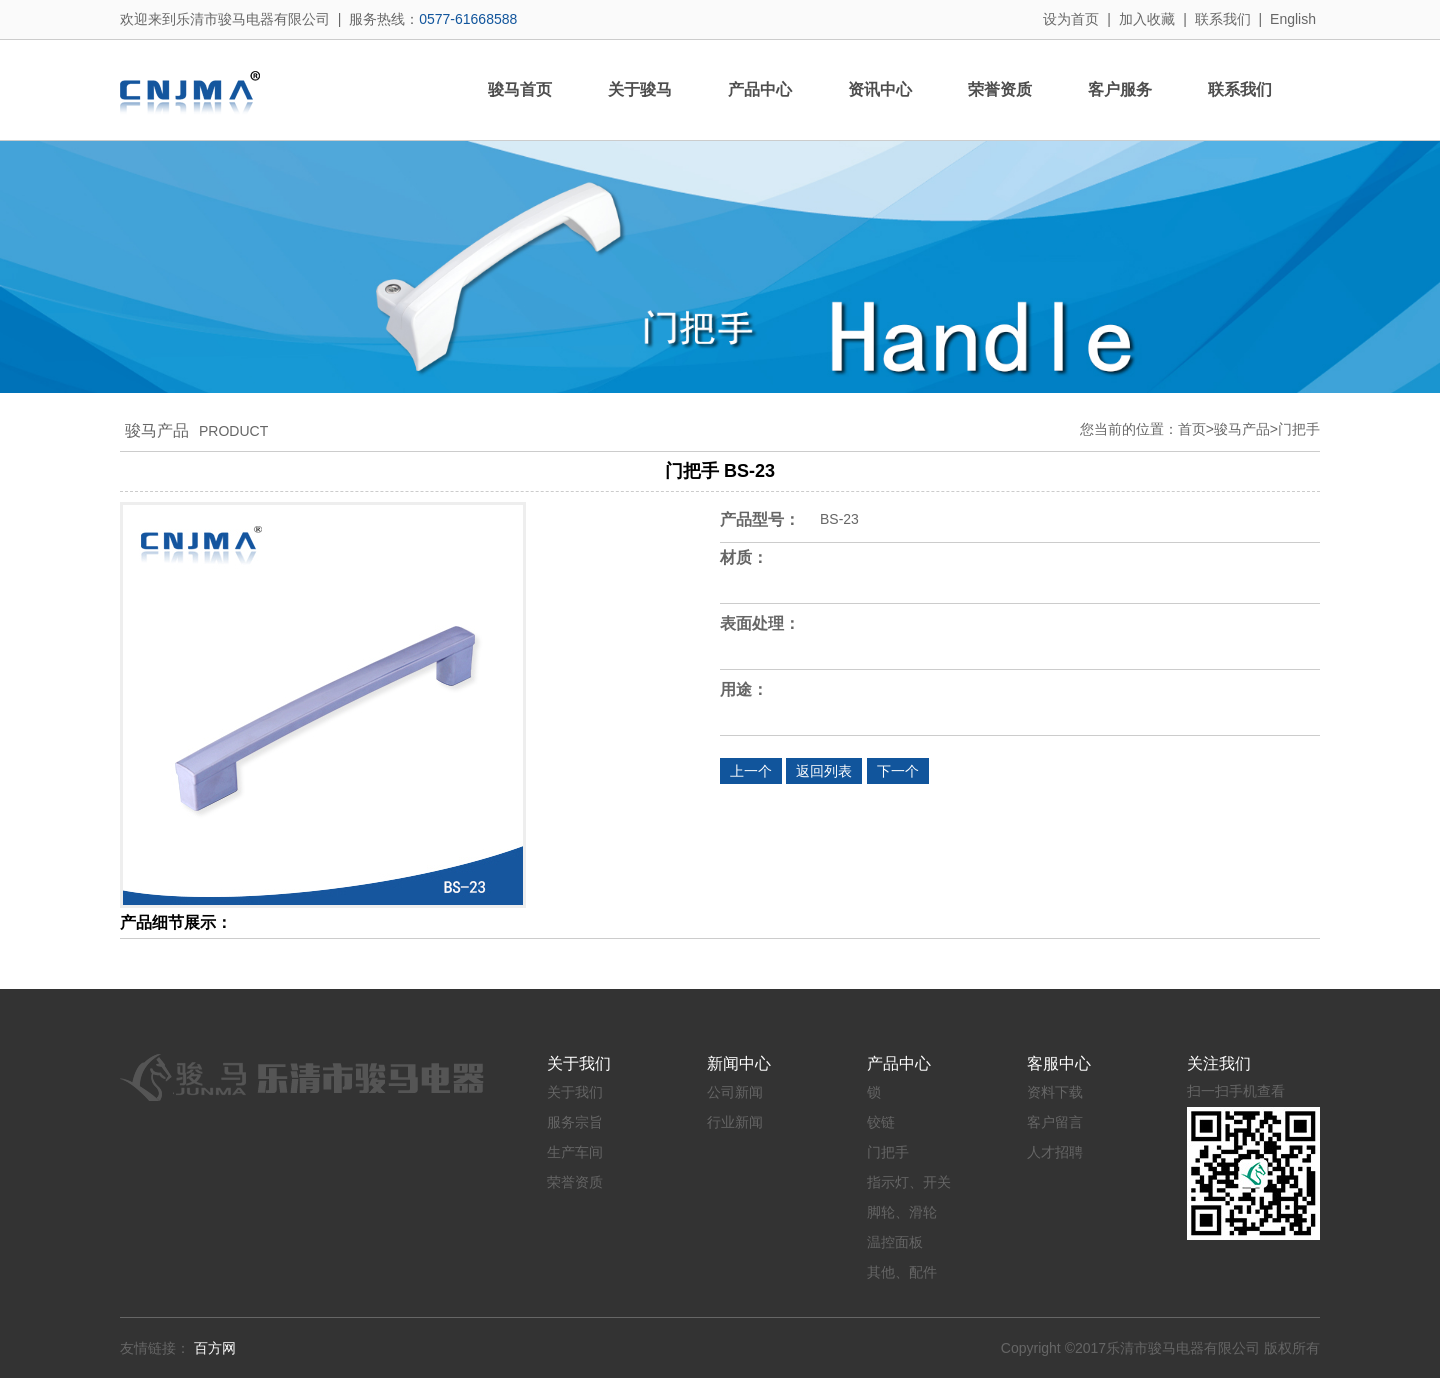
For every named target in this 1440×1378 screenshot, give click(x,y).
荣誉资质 (1000, 89)
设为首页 (1071, 19)
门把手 (1299, 429)
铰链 (881, 1122)
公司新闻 (735, 1092)
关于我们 (575, 1092)
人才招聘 (1055, 1152)
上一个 (751, 771)
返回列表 (824, 771)
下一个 (898, 771)
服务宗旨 (575, 1122)
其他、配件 (902, 1272)
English (1293, 19)
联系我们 (1223, 19)
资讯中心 (880, 89)
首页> (1196, 429)
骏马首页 (520, 89)
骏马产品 (1242, 429)
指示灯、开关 (909, 1182)
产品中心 (760, 89)
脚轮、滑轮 (902, 1212)
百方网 (215, 1348)
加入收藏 (1147, 19)
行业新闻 (735, 1122)
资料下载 (1055, 1092)
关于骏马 (640, 89)
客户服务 (1120, 89)
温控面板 (895, 1242)
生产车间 (575, 1152)
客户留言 (1055, 1122)
